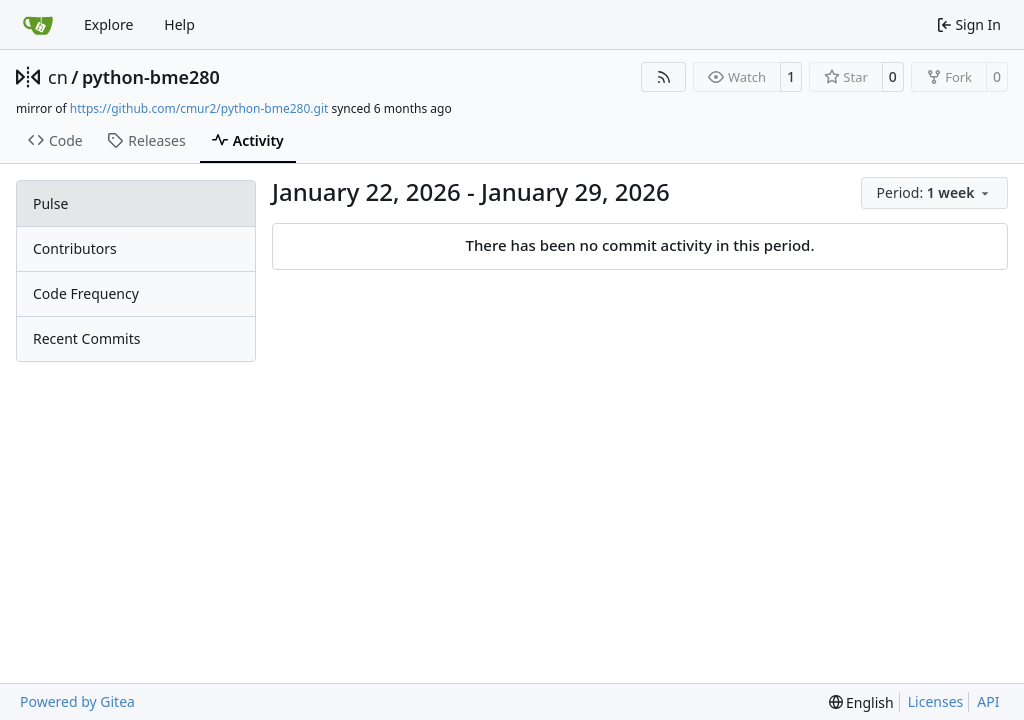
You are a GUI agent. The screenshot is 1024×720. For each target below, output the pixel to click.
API (988, 701)
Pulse (50, 203)
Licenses (936, 701)
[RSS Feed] (664, 77)
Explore (108, 24)
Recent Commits (86, 338)
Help (179, 24)
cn (58, 77)
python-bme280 (151, 77)
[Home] (38, 25)
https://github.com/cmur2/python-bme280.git (199, 108)
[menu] (934, 193)
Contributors (75, 248)
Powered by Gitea (77, 701)
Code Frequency (86, 293)
